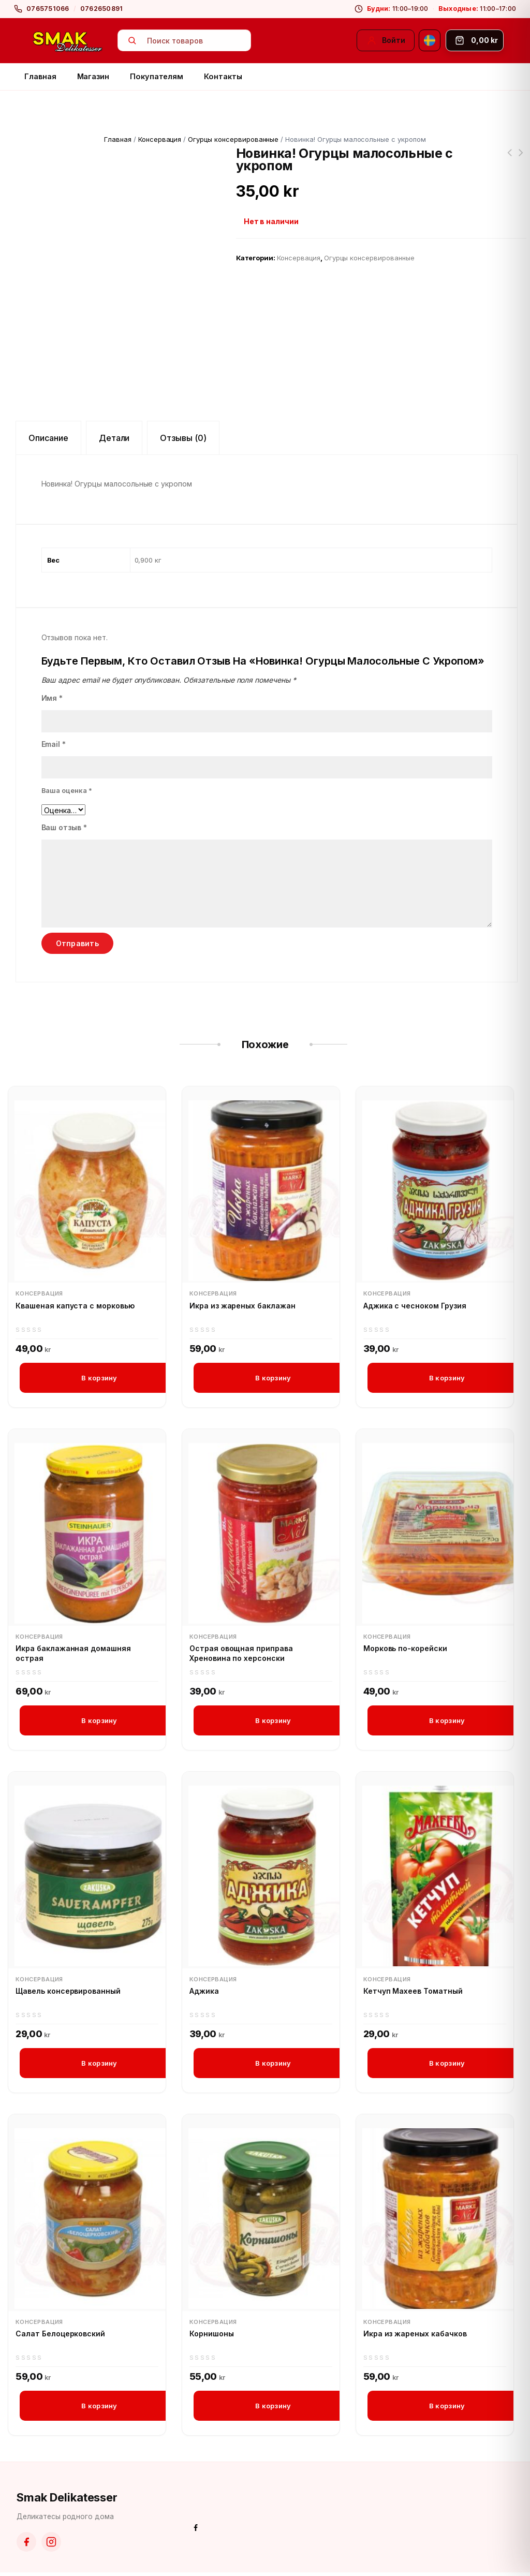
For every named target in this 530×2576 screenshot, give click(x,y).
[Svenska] (429, 40)
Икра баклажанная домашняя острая (73, 1654)
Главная (40, 76)
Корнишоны (211, 2336)
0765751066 (47, 8)
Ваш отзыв (64, 827)
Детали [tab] (114, 438)
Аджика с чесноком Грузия (414, 1305)
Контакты (223, 76)
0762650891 (101, 8)
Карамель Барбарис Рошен (510, 158)
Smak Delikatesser (67, 2501)
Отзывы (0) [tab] (183, 438)
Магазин (93, 76)
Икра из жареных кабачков (415, 2336)
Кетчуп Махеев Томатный (413, 1993)
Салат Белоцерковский (60, 2336)
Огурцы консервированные (233, 139)
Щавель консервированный (68, 1993)
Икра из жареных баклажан (242, 1305)
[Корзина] (475, 40)
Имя (52, 698)
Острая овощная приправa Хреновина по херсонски (241, 1654)
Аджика (204, 1993)
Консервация (160, 139)
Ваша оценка (67, 790)
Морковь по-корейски (405, 1649)
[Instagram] (51, 2545)
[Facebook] (26, 2545)
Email (53, 744)
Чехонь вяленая (521, 158)
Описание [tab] (48, 438)
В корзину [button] (99, 1378)
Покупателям (156, 76)
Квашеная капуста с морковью (75, 1305)
